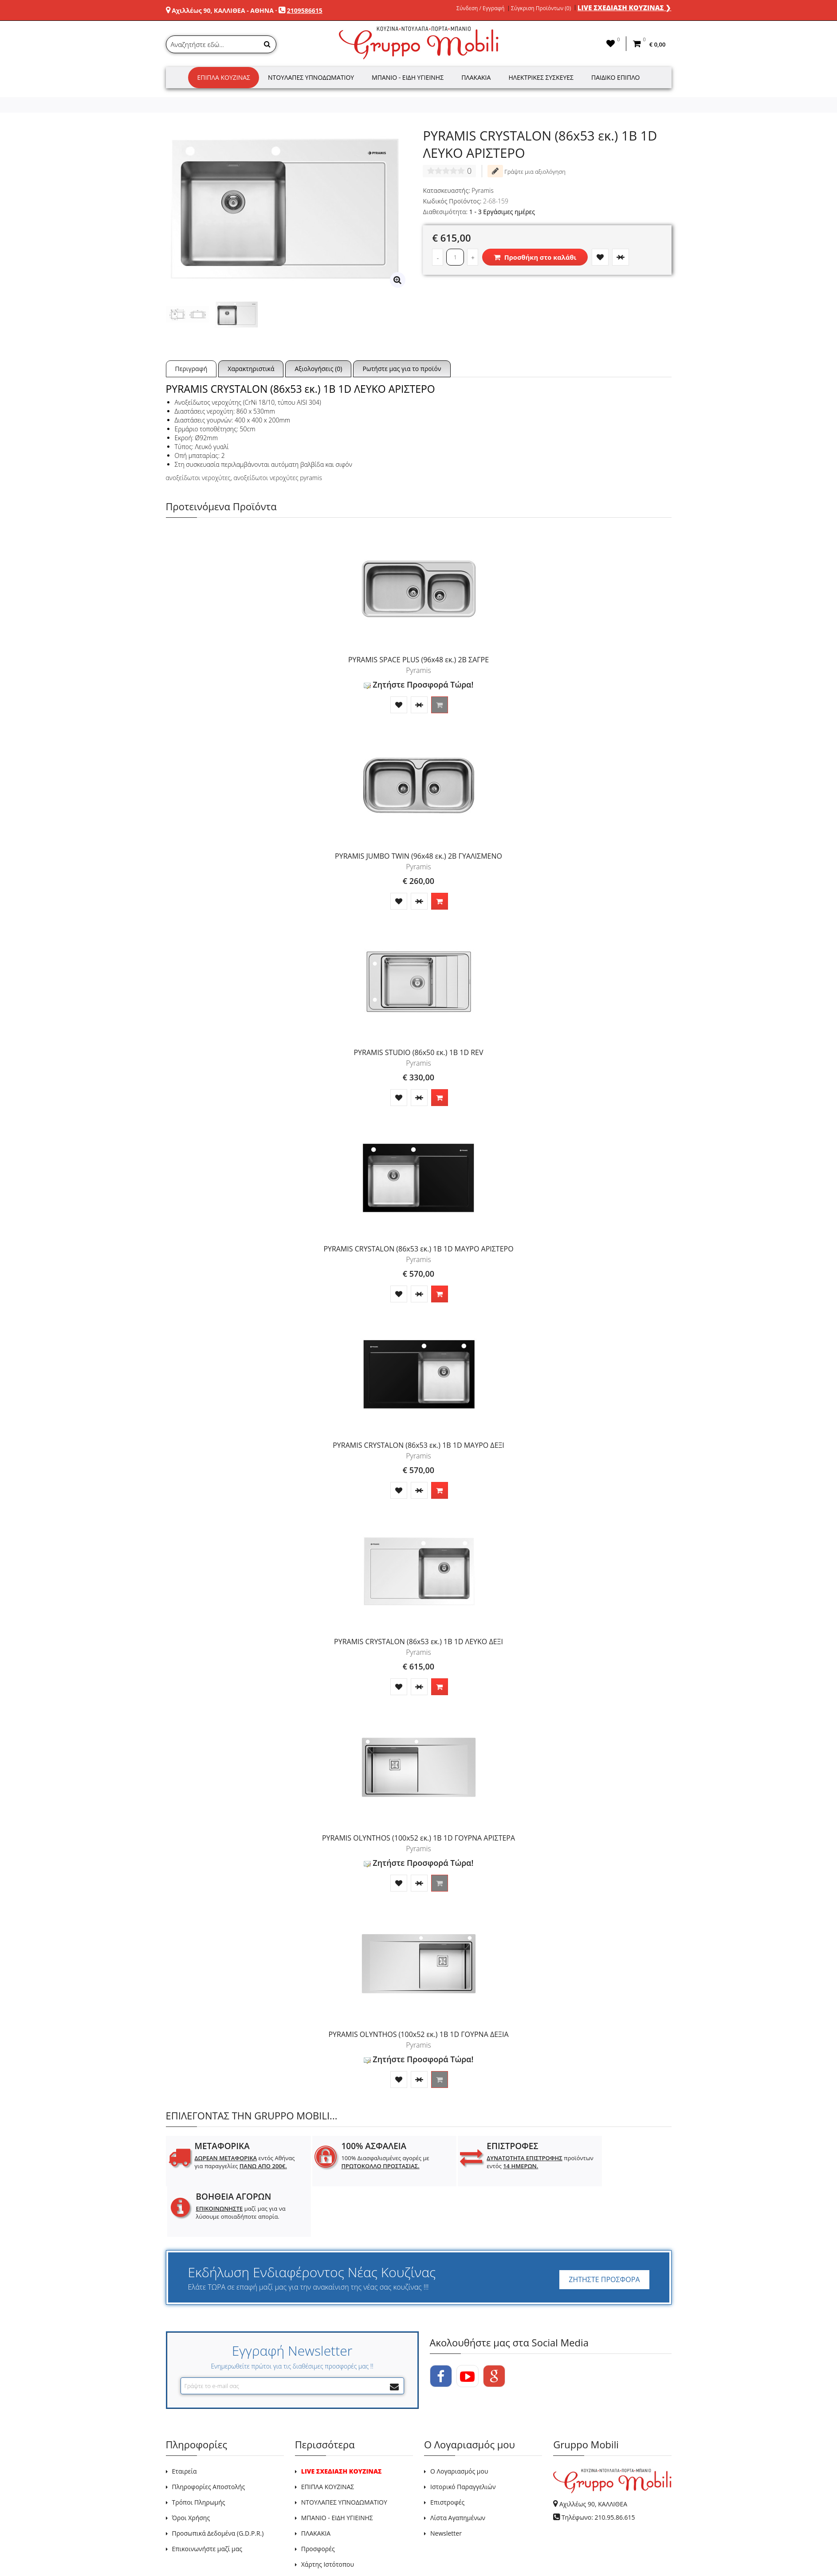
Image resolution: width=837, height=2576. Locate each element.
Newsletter (446, 2482)
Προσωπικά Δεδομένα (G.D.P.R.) (218, 2482)
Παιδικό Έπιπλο (615, 77)
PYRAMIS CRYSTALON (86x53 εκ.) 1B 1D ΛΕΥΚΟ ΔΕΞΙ (418, 1641)
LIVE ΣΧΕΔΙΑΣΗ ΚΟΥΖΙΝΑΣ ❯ (625, 7)
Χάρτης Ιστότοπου (327, 2514)
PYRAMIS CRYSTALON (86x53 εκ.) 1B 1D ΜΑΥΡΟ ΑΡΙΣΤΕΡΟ (418, 1249)
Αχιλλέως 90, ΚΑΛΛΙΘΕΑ (593, 2453)
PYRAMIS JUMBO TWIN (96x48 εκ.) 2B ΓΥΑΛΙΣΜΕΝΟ (418, 856)
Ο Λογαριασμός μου (459, 2420)
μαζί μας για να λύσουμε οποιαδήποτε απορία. (616, 2166)
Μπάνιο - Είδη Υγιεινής (408, 77)
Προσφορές (318, 2498)
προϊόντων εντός (490, 2162)
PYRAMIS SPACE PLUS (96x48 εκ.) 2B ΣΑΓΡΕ (418, 660)
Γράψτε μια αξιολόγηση (526, 171)
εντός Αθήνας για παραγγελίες (236, 2166)
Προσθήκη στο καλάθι (535, 257)
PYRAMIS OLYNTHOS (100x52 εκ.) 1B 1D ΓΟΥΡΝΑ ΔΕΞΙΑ (418, 2034)
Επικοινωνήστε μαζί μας (207, 2498)
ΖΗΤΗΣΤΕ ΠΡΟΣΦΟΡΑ (604, 2229)
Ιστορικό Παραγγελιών (462, 2436)
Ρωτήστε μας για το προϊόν (401, 368)
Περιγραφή (191, 368)
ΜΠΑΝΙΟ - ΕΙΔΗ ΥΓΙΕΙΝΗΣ (337, 2467)
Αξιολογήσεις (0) (318, 368)
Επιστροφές (447, 2451)
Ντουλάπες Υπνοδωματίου (311, 77)
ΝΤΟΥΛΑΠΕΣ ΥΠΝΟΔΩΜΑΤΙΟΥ (344, 2451)
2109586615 (304, 10)
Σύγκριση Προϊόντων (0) (541, 8)
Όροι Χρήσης (191, 2467)
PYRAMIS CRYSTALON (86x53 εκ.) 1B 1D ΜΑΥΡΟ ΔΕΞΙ (418, 1445)
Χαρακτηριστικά (251, 368)
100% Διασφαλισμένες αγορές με (366, 2162)
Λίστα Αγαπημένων (457, 2467)
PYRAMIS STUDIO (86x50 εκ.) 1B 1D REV (418, 1052)
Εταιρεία (184, 2420)
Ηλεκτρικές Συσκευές (541, 77)
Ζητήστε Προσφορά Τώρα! (419, 684)
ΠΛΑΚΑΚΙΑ (315, 2482)
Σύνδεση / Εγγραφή (480, 8)
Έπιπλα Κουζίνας (223, 77)
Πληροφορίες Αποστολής (208, 2436)
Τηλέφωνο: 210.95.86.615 (598, 2467)
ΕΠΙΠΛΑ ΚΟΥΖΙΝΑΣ (327, 2436)
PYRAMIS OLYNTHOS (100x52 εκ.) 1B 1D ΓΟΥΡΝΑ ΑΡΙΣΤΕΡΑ (418, 1838)
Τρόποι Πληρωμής (198, 2451)
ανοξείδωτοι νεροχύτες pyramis (277, 477)
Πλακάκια (476, 77)
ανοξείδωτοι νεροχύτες (198, 477)
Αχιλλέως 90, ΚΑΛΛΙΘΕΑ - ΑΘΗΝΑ (223, 10)
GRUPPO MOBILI (186, 2549)
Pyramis (483, 190)
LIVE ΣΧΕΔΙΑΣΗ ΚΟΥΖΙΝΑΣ (341, 2420)
